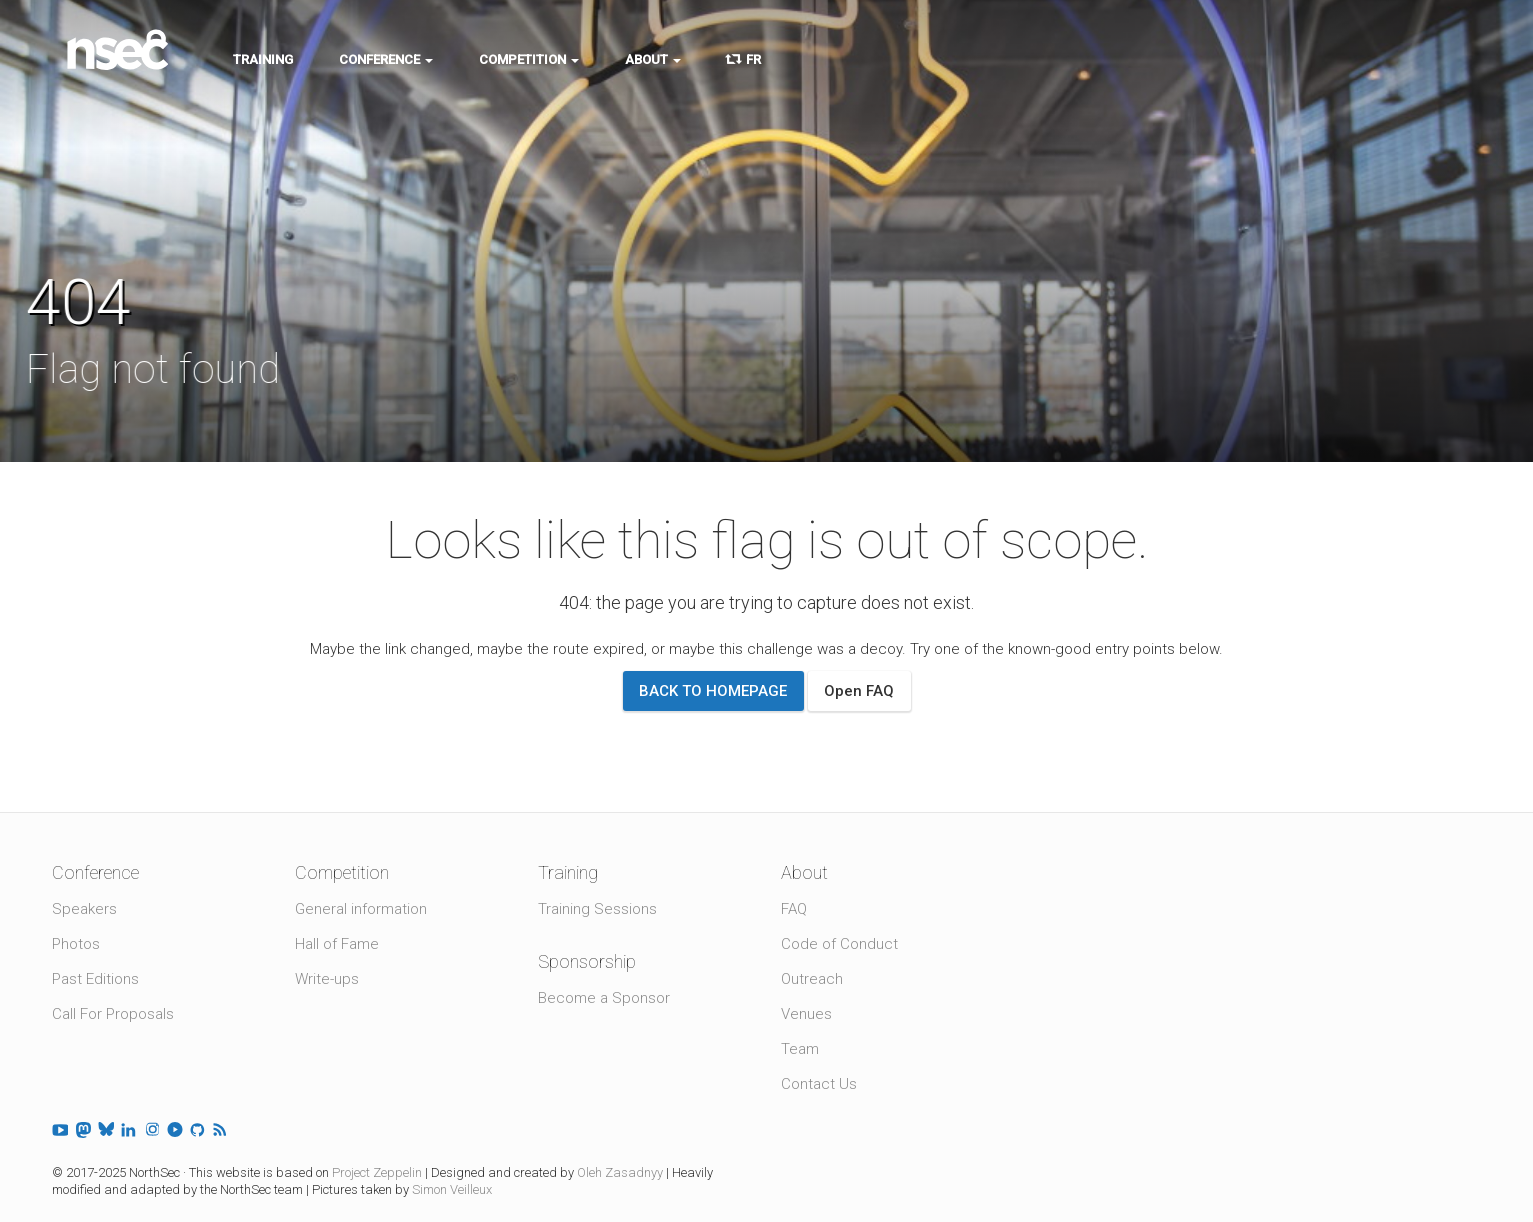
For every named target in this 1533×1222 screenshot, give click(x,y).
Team (800, 1049)
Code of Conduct (839, 944)
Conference (386, 59)
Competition (529, 59)
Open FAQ (859, 691)
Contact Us (819, 1084)
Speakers (84, 909)
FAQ (794, 909)
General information (361, 909)
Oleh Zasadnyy (620, 1172)
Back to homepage (713, 691)
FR (744, 59)
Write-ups (327, 979)
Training (263, 59)
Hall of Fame (337, 944)
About (653, 59)
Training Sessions (597, 909)
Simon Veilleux (452, 1189)
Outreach (812, 979)
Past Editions (95, 979)
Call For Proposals (113, 1014)
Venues (806, 1014)
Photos (76, 944)
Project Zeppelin (377, 1172)
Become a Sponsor (604, 998)
